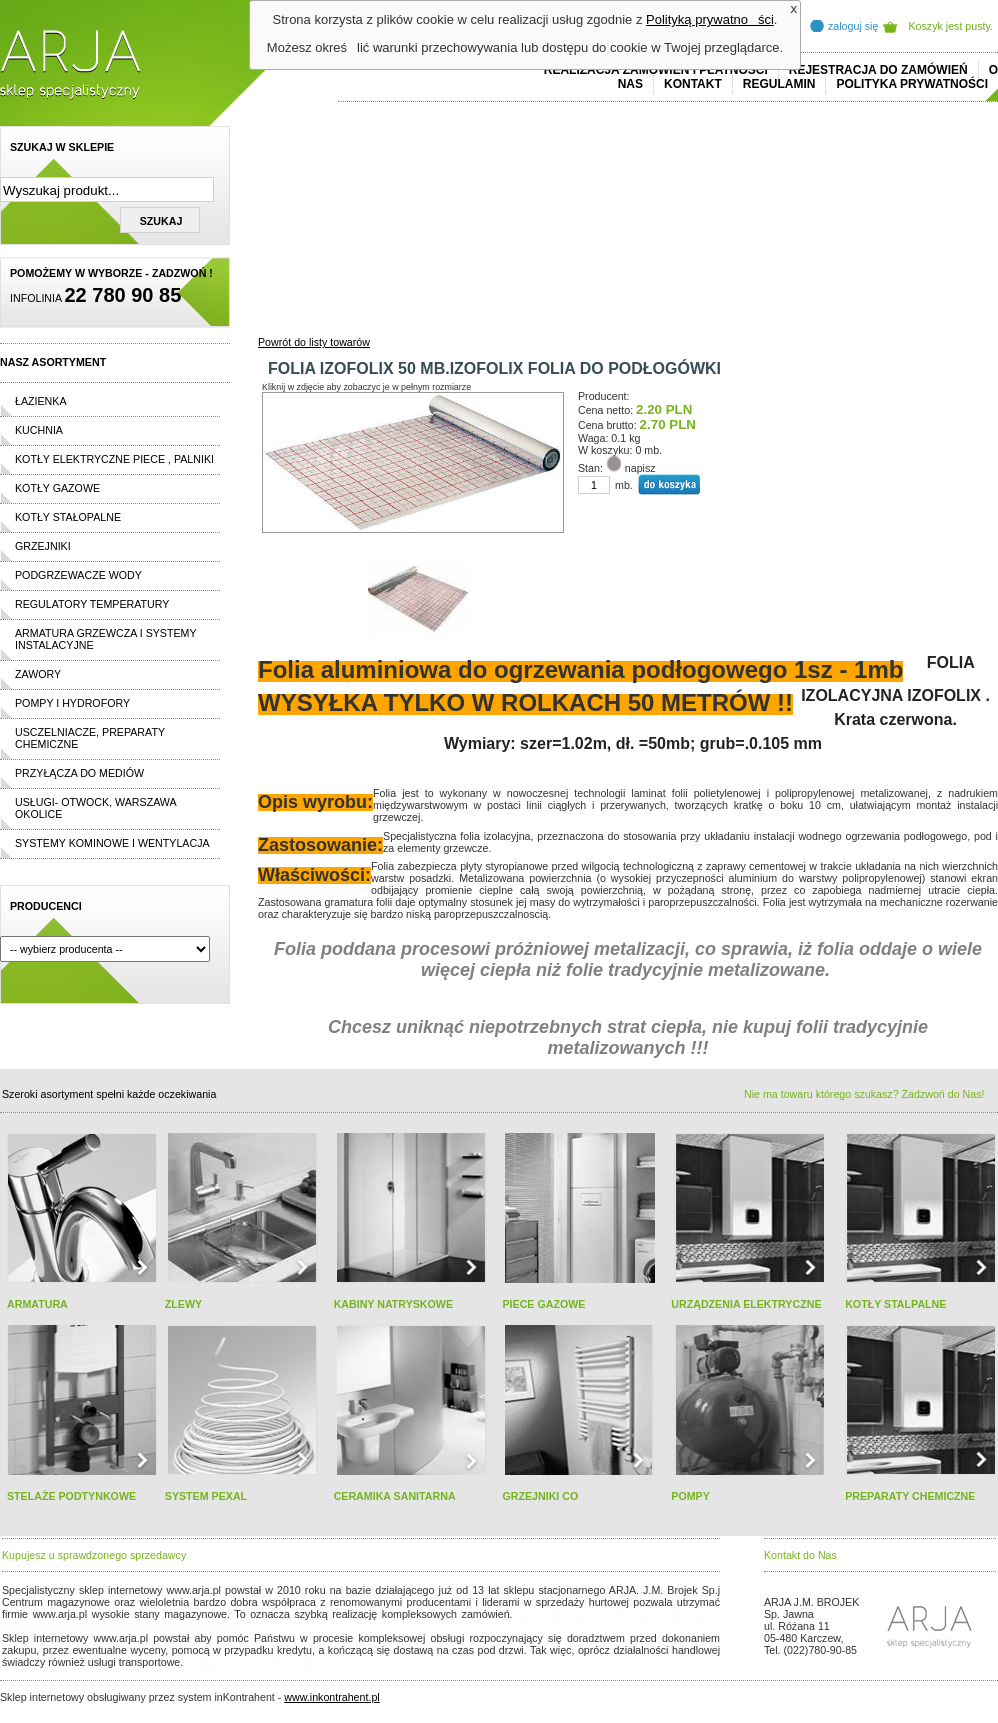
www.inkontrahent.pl (331, 1697)
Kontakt (693, 84)
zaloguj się (853, 26)
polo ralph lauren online (575, 1614)
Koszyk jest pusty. (951, 26)
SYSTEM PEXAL (206, 1496)
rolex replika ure (302, 1662)
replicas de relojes (197, 1626)
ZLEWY (183, 1304)
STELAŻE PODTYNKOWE (71, 1496)
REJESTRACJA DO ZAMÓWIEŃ (878, 70)
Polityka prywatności (912, 84)
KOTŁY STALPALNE (895, 1304)
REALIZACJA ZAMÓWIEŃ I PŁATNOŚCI (656, 70)
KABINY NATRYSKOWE (393, 1304)
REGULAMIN (779, 84)
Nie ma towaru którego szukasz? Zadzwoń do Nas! (864, 1094)
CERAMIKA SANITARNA (395, 1496)
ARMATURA (37, 1304)
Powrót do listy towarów (314, 342)
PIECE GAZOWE (543, 1304)
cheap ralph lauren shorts (91, 1626)
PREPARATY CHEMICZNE (910, 1496)
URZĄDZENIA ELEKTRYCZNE (746, 1304)
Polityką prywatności (710, 19)
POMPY (690, 1496)
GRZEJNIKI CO (540, 1496)
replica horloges (223, 1662)
